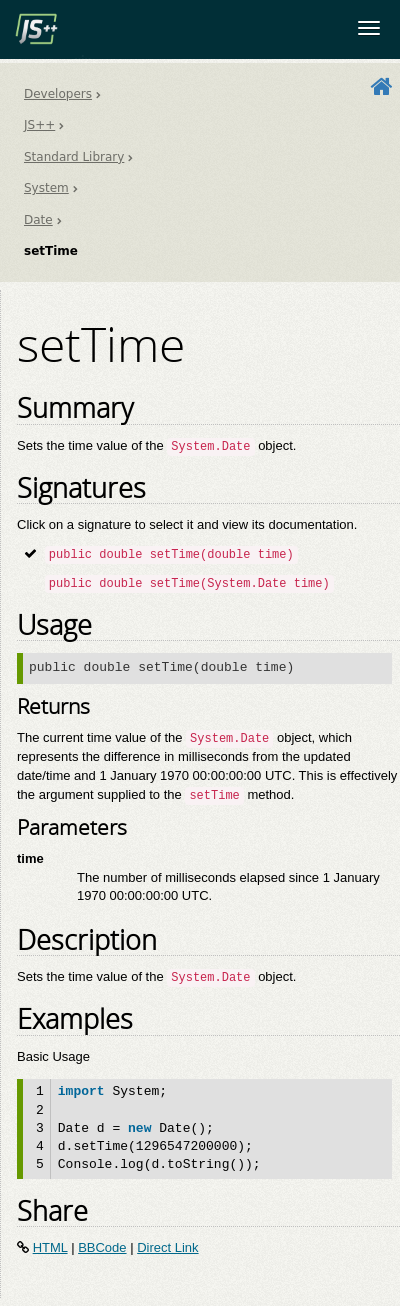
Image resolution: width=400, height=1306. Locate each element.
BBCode (102, 1247)
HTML (50, 1247)
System (46, 188)
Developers (58, 94)
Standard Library (74, 157)
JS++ (39, 125)
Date (38, 220)
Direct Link (167, 1247)
